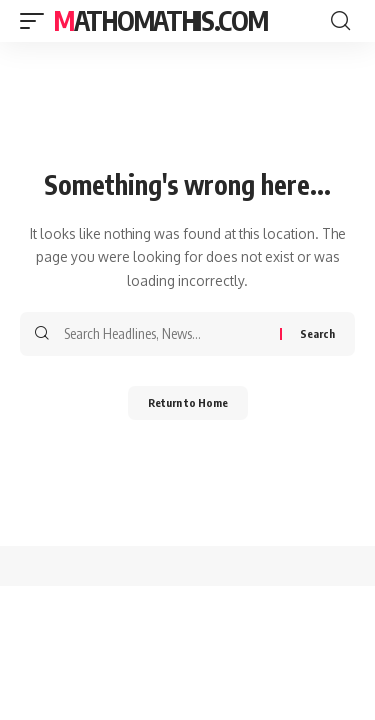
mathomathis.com (161, 20)
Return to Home (188, 402)
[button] (37, 21)
